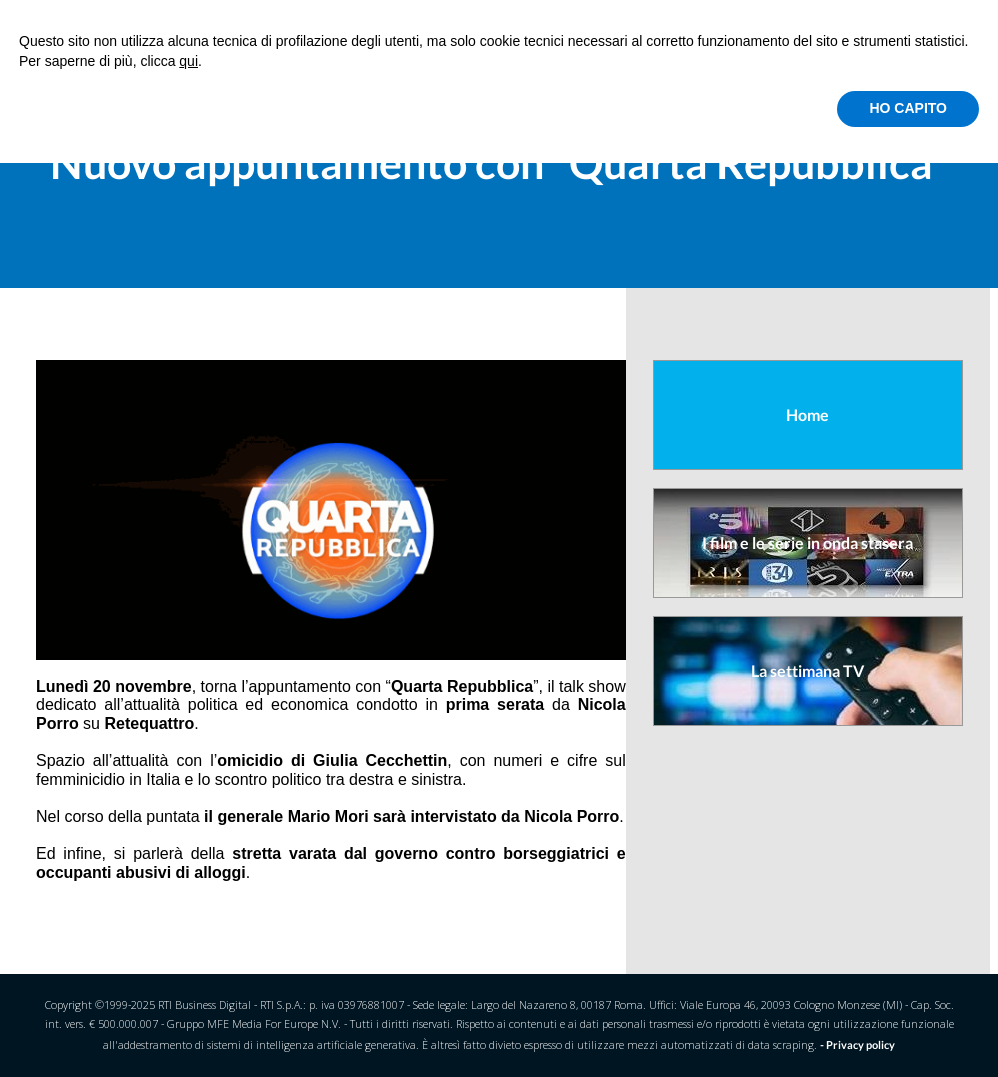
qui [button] (188, 61)
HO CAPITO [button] (908, 108)
